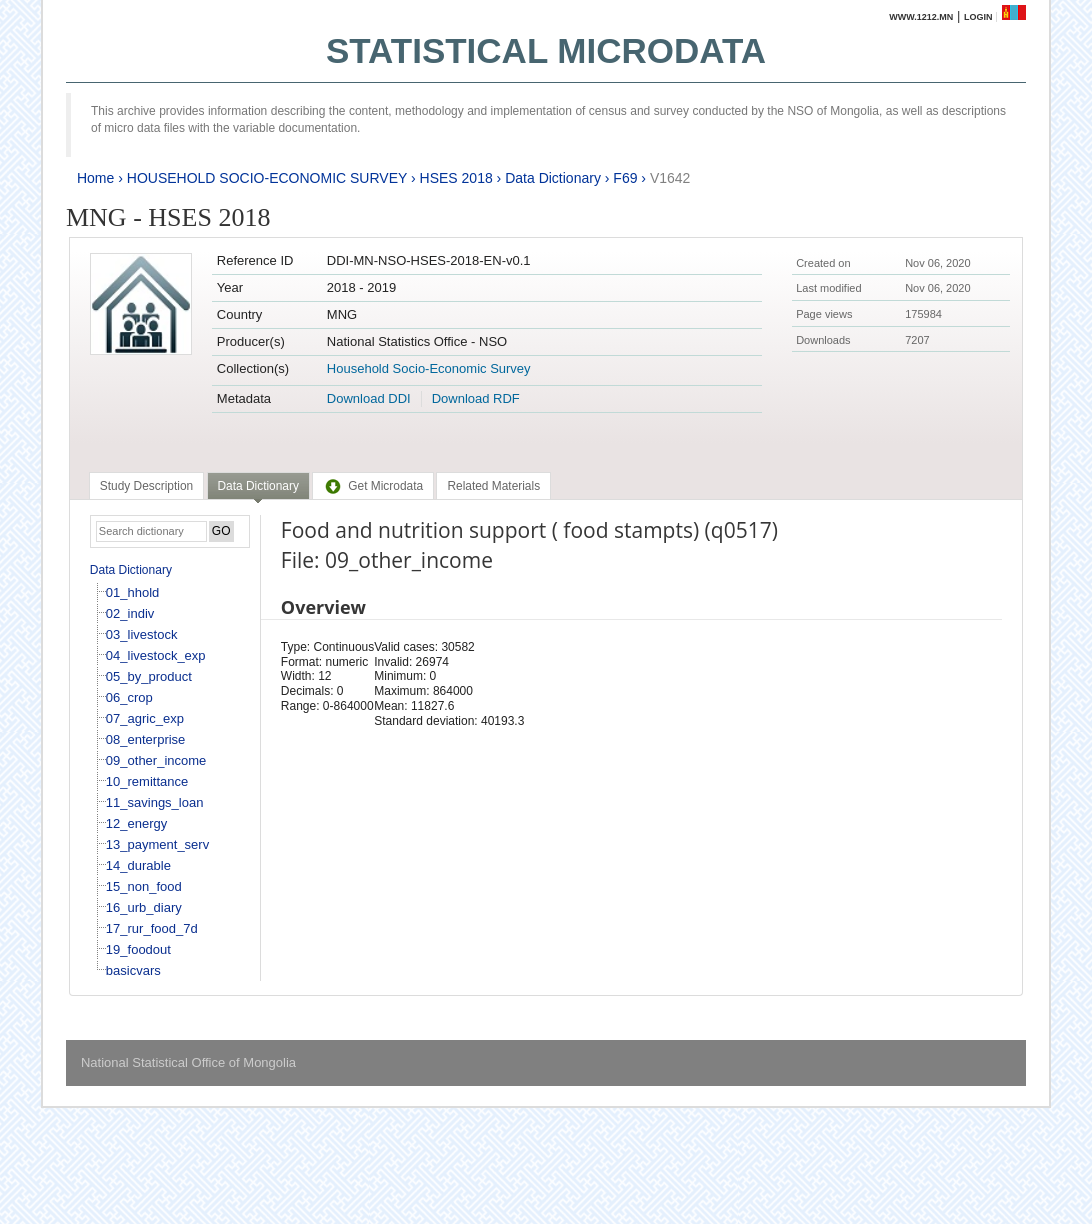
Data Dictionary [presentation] (258, 486)
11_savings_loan (155, 802)
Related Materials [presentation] (493, 486)
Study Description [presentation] (146, 486)
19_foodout (138, 949)
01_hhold (133, 592)
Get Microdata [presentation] (373, 486)
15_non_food (144, 886)
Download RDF (476, 398)
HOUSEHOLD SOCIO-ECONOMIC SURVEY (267, 178)
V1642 (670, 178)
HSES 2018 (456, 178)
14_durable (138, 865)
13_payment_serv (157, 844)
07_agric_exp (145, 718)
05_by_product (149, 676)
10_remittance (147, 781)
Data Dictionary (553, 178)
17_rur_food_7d (152, 928)
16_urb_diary (144, 907)
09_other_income (156, 760)
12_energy (136, 823)
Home (95, 178)
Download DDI (369, 398)
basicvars (133, 970)
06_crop (129, 697)
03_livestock (142, 634)
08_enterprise (146, 739)
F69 (625, 178)
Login (978, 17)
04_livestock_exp (156, 655)
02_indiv (130, 613)
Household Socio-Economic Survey (429, 368)
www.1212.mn (921, 17)
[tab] (146, 486)
